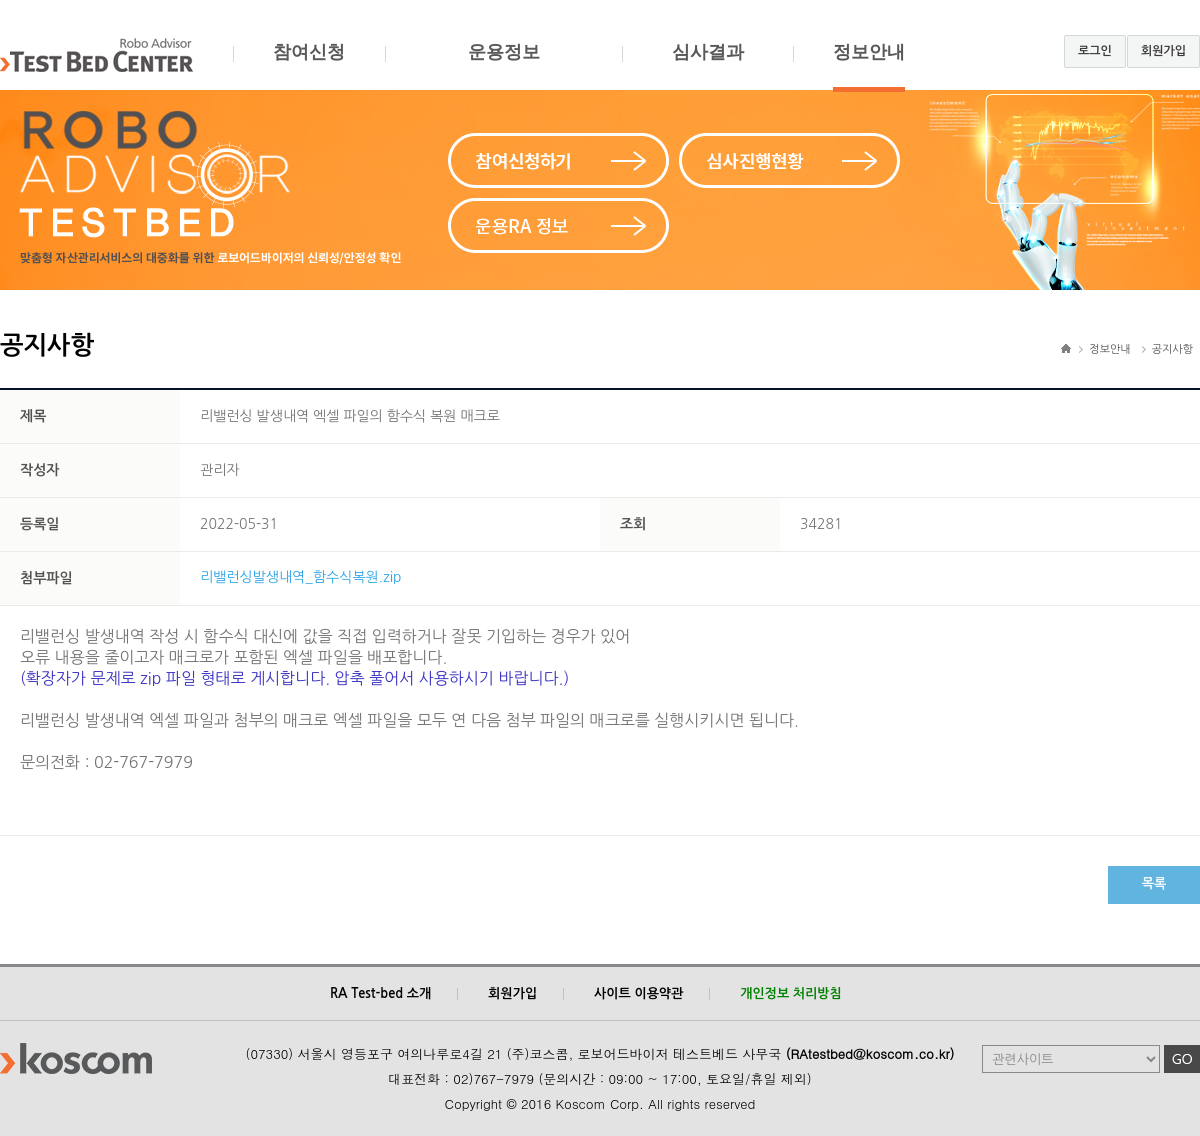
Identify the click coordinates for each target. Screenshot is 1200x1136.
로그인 (1095, 51)
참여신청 (309, 67)
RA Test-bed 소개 (380, 993)
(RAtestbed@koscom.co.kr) (870, 1053)
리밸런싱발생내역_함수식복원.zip (301, 577)
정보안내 (869, 67)
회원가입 (1163, 51)
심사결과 (707, 67)
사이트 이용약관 (638, 993)
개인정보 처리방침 (790, 993)
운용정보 (503, 67)
